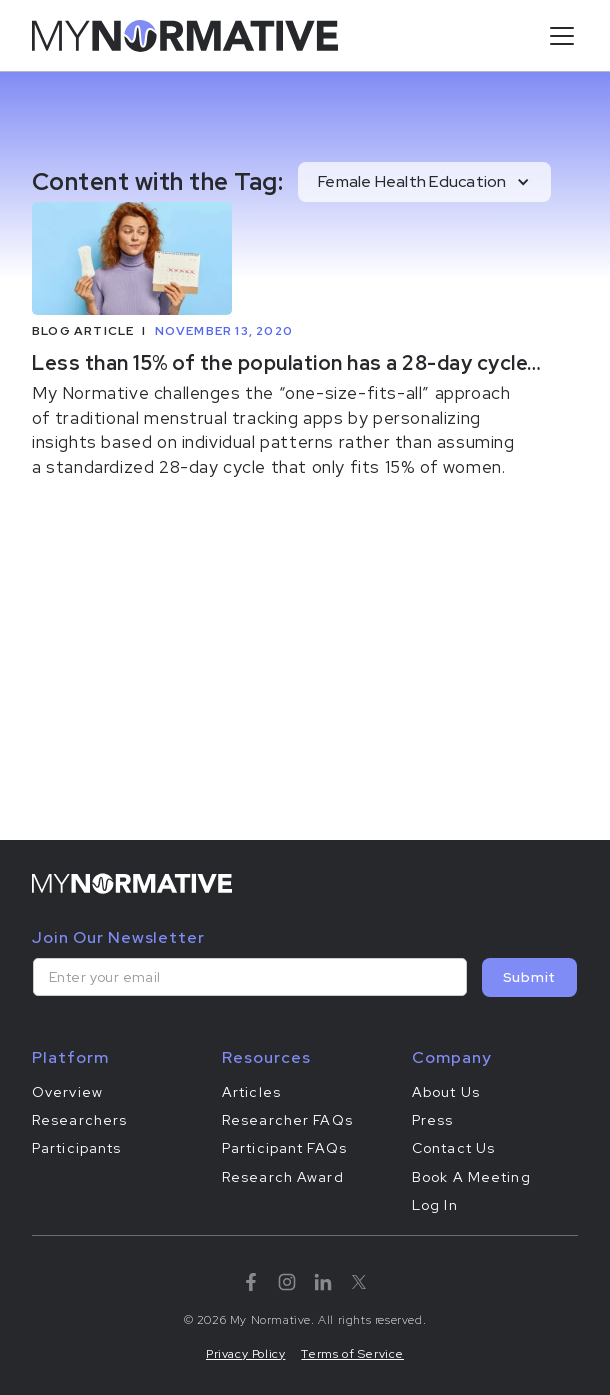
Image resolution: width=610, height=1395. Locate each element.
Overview (67, 1092)
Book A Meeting (471, 1177)
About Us (446, 1092)
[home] (185, 36)
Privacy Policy (245, 1354)
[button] (558, 36)
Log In (435, 1205)
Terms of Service (352, 1354)
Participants (76, 1148)
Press (433, 1120)
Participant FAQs (284, 1148)
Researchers (79, 1120)
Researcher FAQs (287, 1120)
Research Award (283, 1177)
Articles (251, 1092)
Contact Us (453, 1148)
